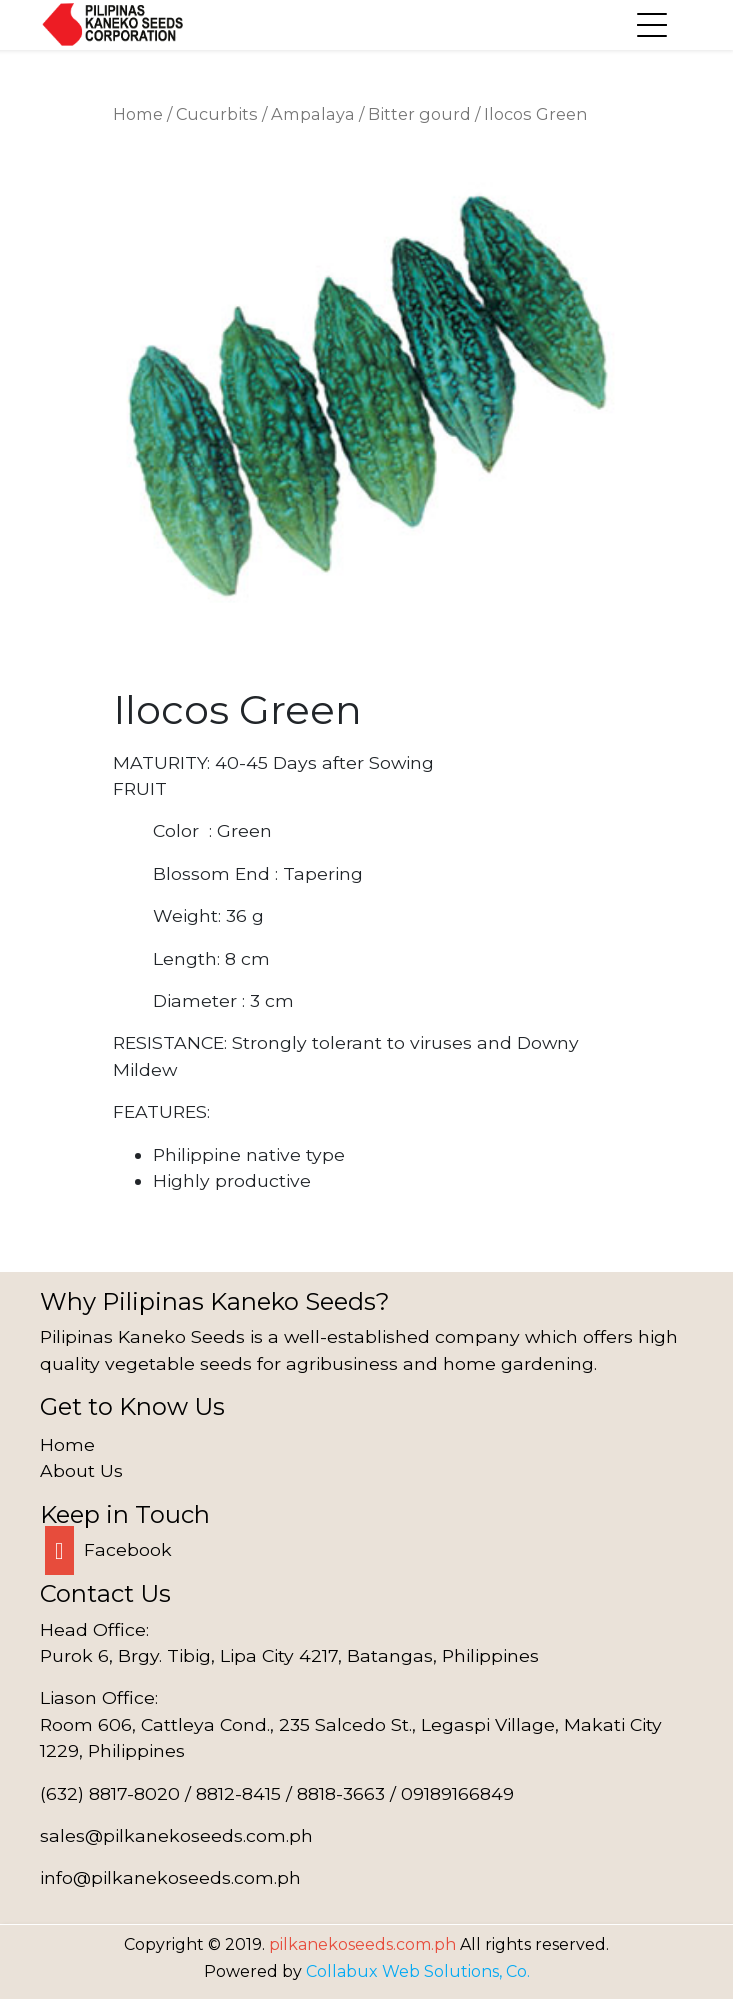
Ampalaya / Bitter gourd (371, 114)
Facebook (108, 1549)
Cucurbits (217, 114)
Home (138, 114)
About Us (81, 1470)
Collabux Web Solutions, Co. (418, 1971)
